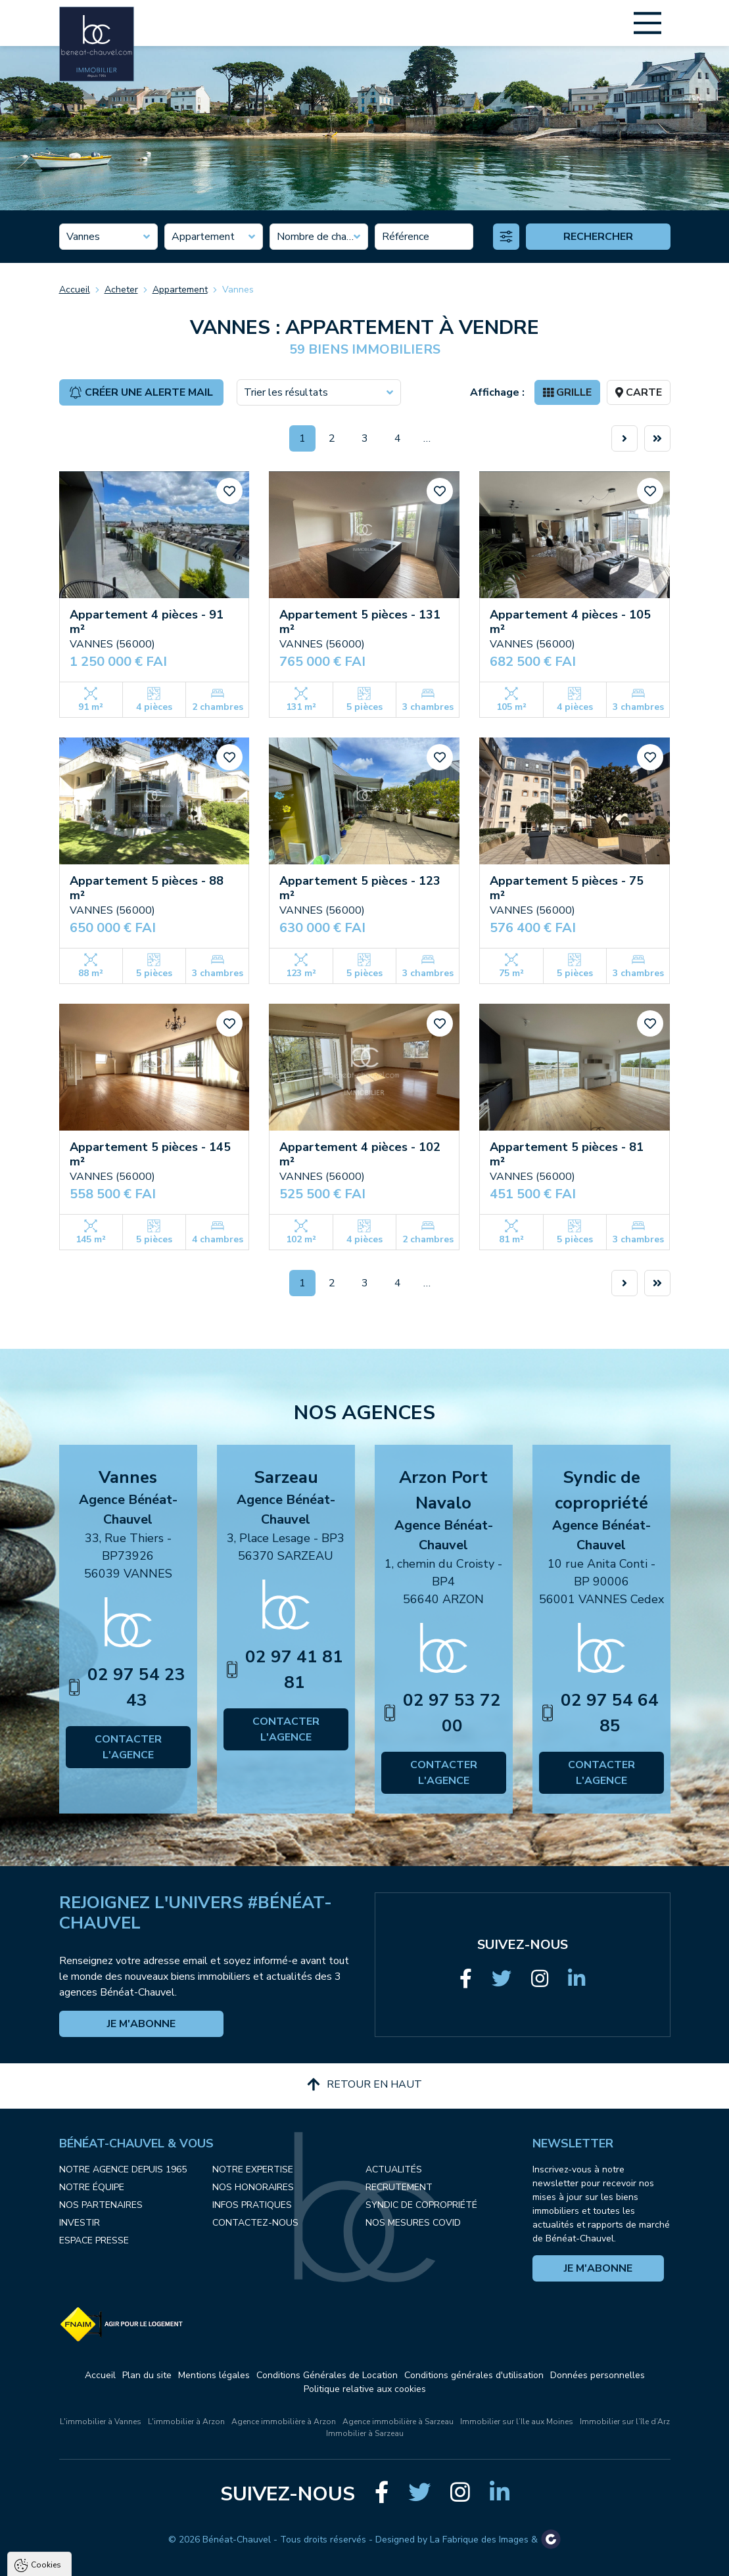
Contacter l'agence (128, 1747)
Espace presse (94, 2240)
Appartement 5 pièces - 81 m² (567, 1154)
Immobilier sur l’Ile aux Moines (516, 2421)
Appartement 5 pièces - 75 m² (567, 888)
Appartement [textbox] (203, 236)
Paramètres (253, 2559)
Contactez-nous (255, 2222)
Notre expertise (252, 2169)
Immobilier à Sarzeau (365, 2433)
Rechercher (598, 236)
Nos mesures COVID (413, 2222)
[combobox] (108, 236)
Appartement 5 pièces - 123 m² (359, 888)
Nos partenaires (101, 2205)
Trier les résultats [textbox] (286, 392)
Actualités (393, 2169)
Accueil (74, 289)
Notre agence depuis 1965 (123, 2169)
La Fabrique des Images (479, 2539)
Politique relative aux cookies (365, 2389)
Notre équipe (91, 2187)
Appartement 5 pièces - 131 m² (359, 622)
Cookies (46, 2409)
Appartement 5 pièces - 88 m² (146, 888)
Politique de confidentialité (77, 2527)
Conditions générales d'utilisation (474, 2375)
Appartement (180, 289)
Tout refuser (175, 2559)
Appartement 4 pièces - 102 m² (359, 1154)
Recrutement (399, 2187)
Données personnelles (597, 2375)
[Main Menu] (647, 23)
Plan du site (147, 2375)
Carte (638, 392)
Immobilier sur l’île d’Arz (625, 2421)
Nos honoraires (253, 2187)
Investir (79, 2222)
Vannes (238, 289)
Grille (567, 392)
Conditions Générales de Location (327, 2375)
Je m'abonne (141, 2024)
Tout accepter (92, 2559)
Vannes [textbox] (83, 236)
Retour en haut (364, 2084)
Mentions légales (214, 2375)
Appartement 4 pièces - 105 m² (570, 622)
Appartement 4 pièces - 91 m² (146, 622)
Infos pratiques (252, 2205)
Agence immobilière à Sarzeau (398, 2421)
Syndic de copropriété (421, 2205)
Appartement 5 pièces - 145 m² (150, 1154)
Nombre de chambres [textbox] (319, 236)
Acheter (121, 289)
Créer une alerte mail (141, 392)
